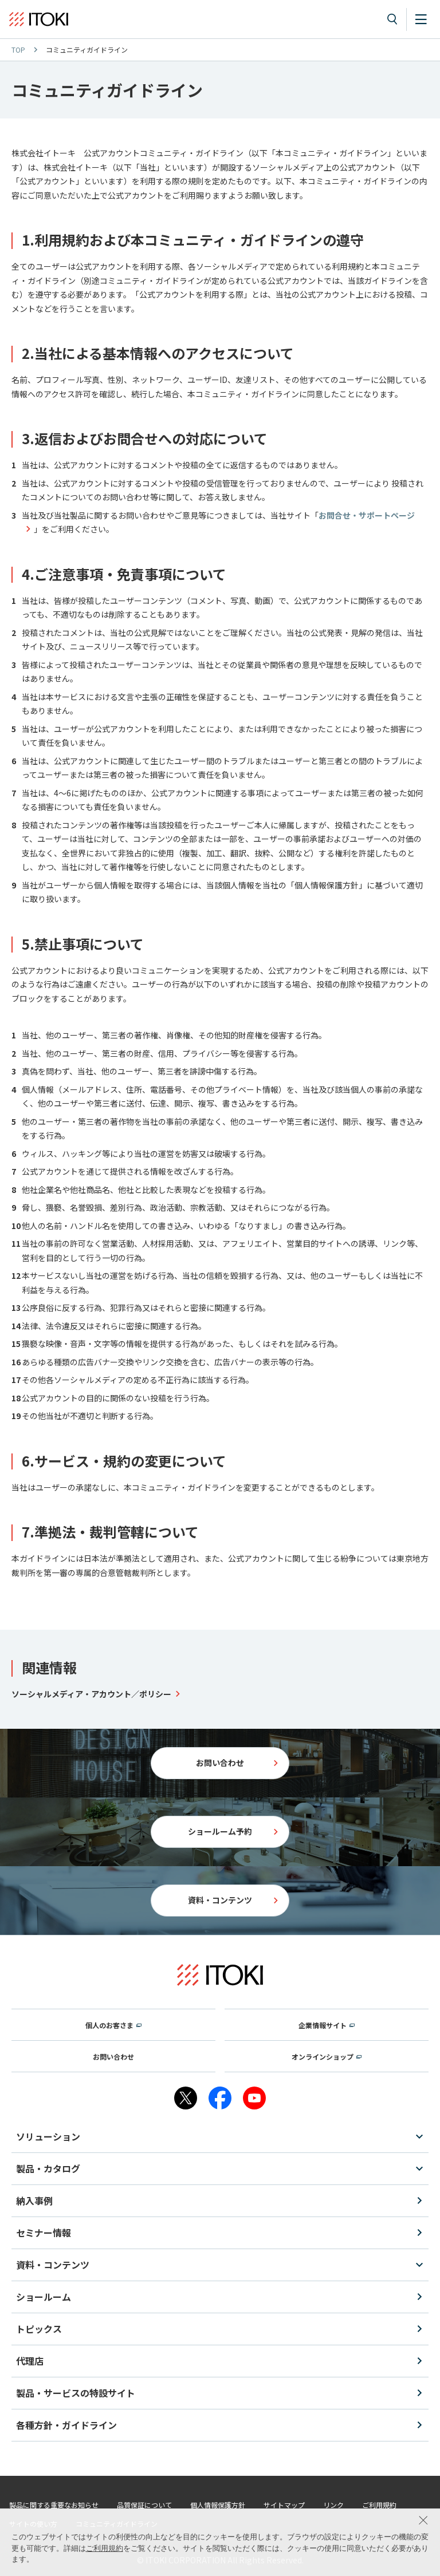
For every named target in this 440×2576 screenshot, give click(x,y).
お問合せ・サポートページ (367, 515)
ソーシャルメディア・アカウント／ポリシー (91, 1694)
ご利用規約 (104, 2548)
